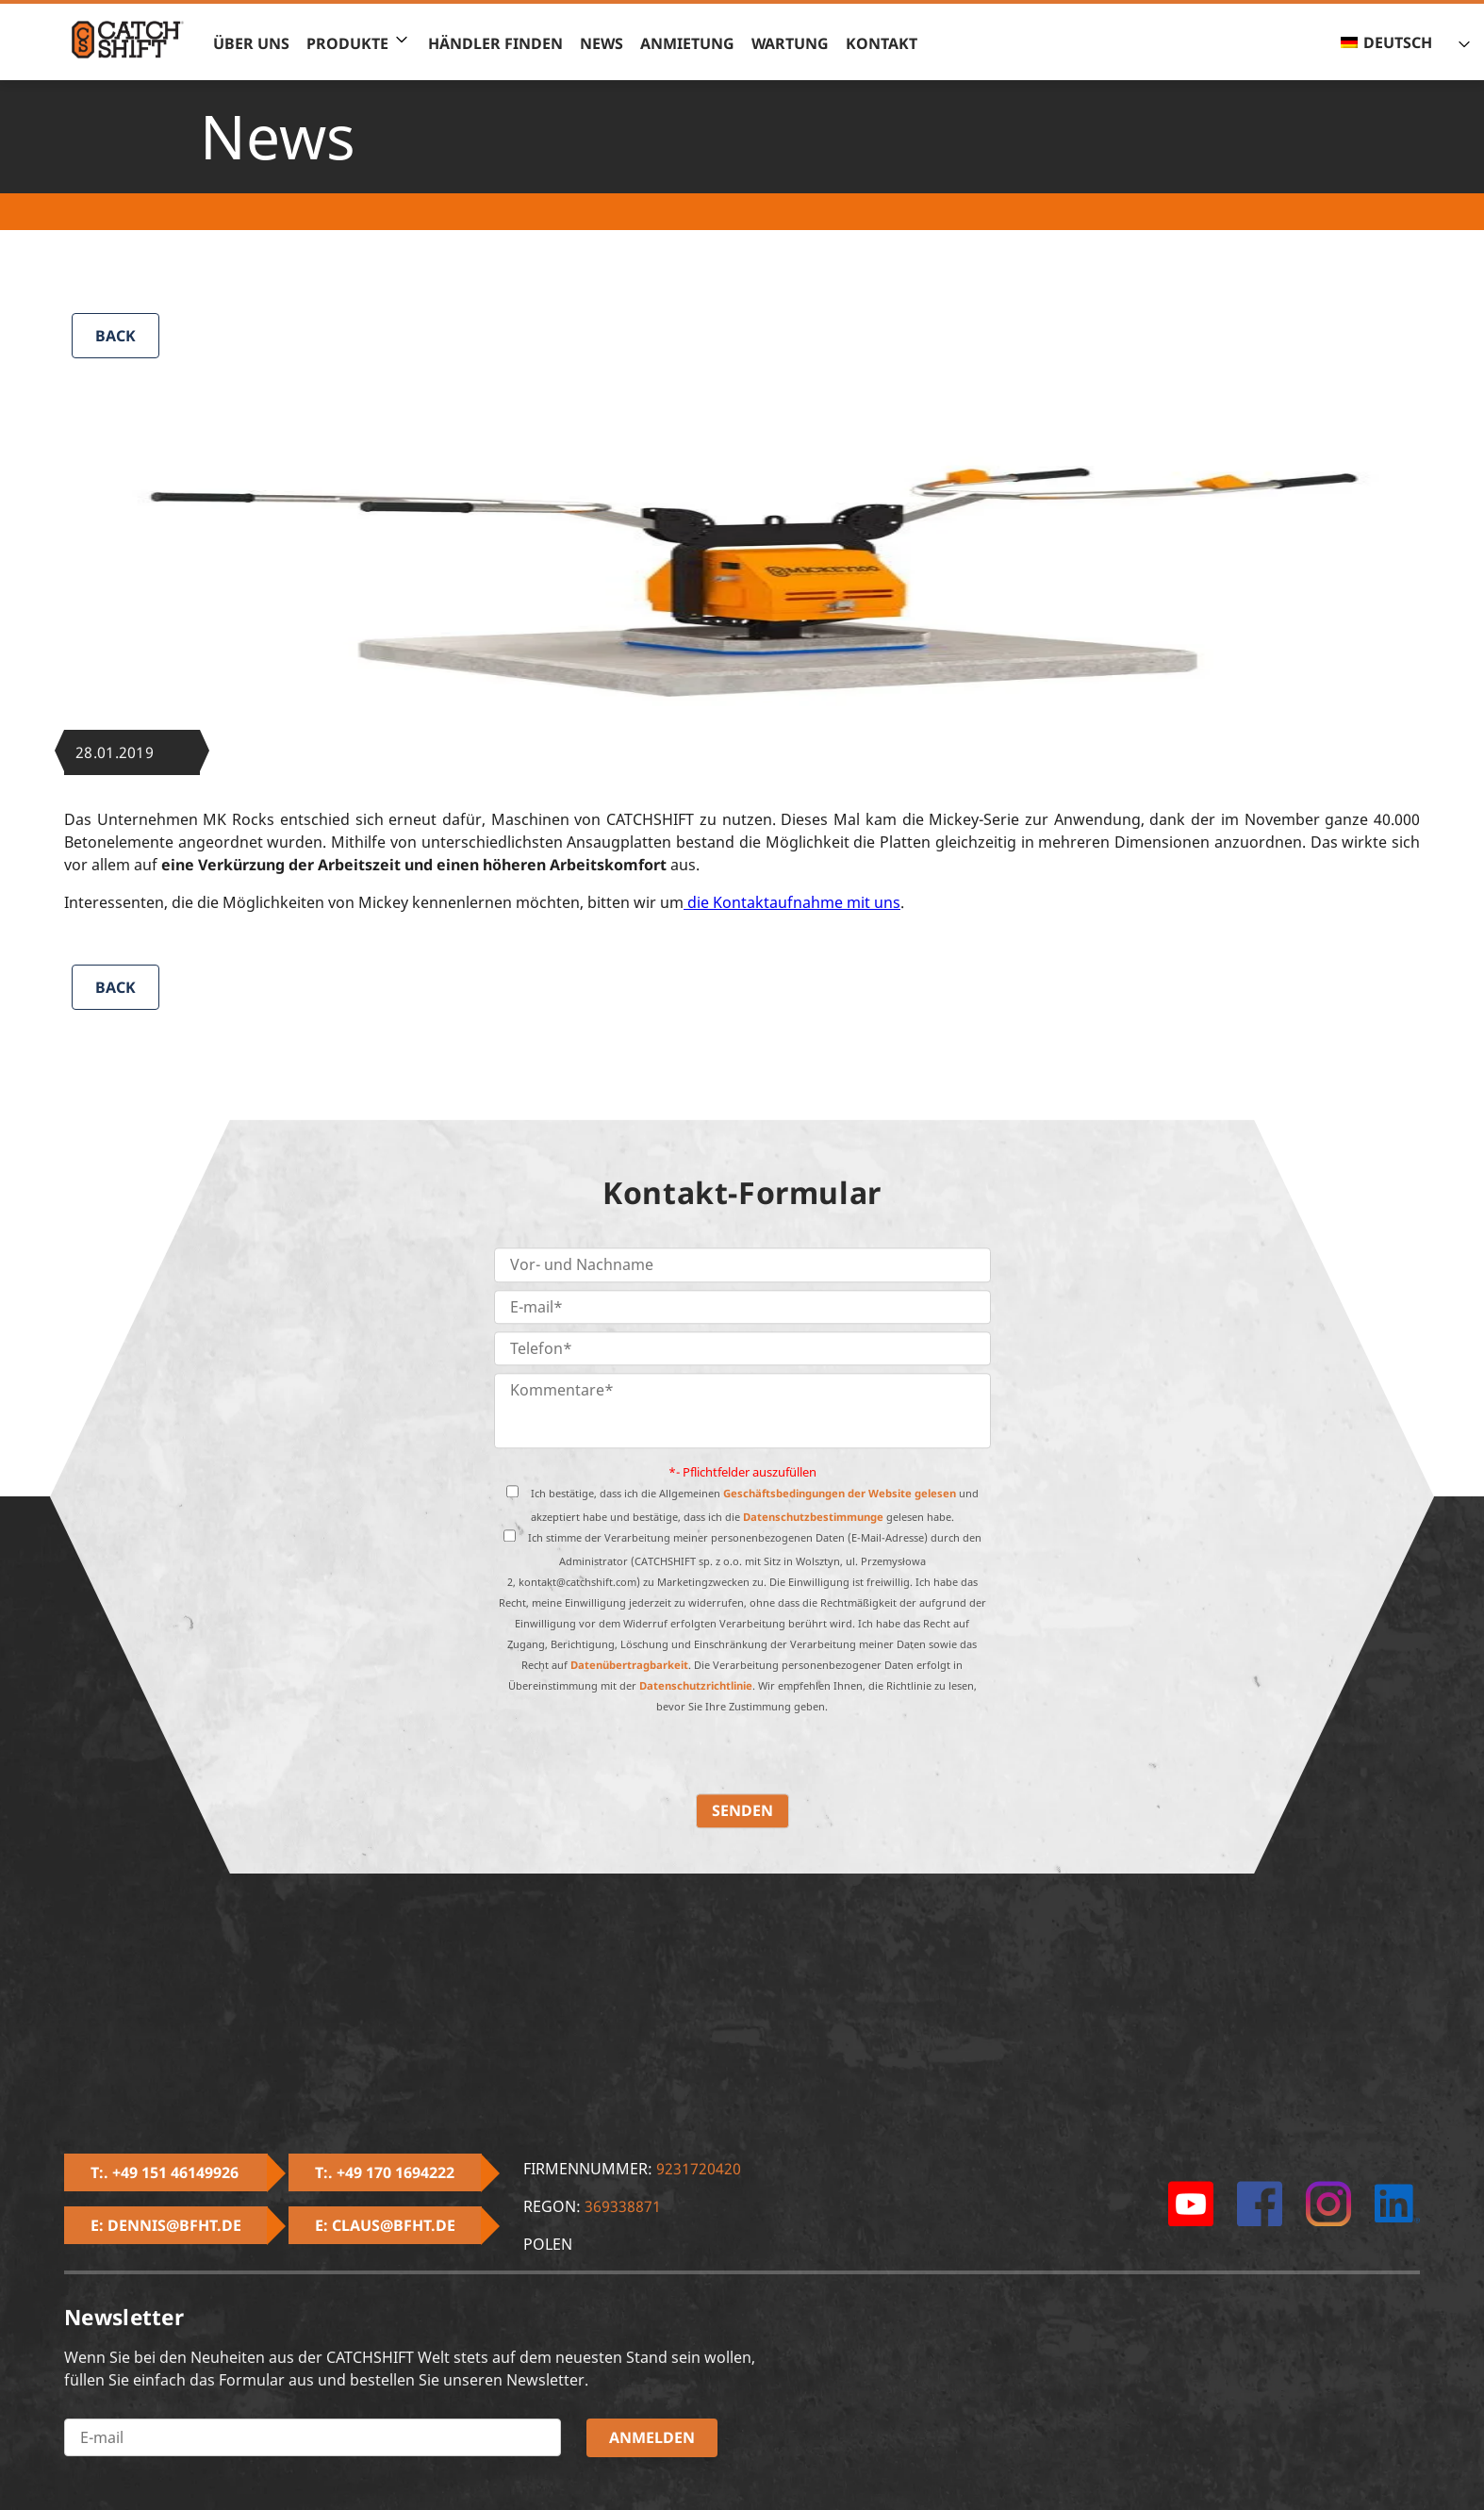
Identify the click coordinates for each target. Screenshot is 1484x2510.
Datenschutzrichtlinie (695, 1686)
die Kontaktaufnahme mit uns (792, 902)
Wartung (790, 43)
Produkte (347, 43)
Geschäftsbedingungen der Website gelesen (839, 1494)
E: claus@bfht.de (385, 2225)
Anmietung (687, 43)
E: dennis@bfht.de (166, 2225)
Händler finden (495, 43)
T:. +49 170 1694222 (384, 2172)
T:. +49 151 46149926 (165, 2172)
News (601, 43)
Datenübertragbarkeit (629, 1666)
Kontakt (881, 43)
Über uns (251, 43)
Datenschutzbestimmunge (813, 1518)
